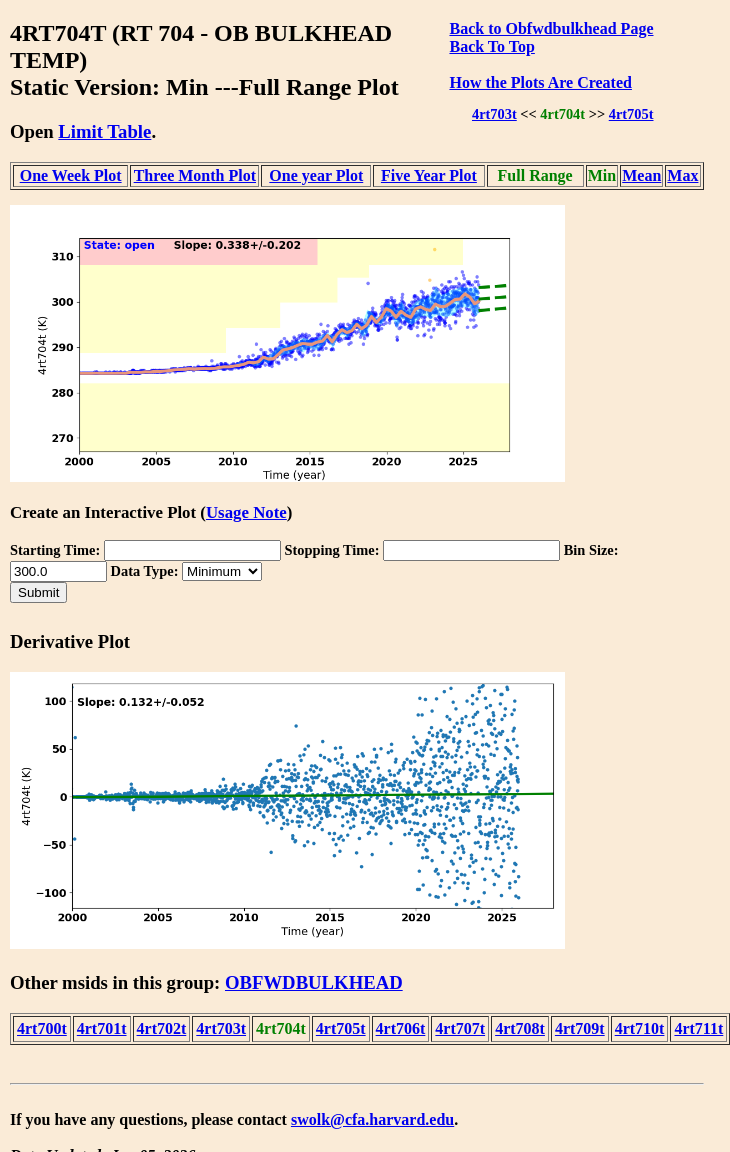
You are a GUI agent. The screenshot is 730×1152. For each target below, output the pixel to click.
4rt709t (580, 1028)
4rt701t (102, 1028)
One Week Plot (71, 175)
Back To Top (491, 46)
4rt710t (640, 1028)
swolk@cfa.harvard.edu (372, 1119)
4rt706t (401, 1028)
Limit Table (104, 131)
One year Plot (316, 175)
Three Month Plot (195, 175)
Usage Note (246, 512)
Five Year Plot (429, 175)
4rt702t (162, 1028)
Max (682, 175)
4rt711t (698, 1028)
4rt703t (494, 114)
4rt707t (460, 1028)
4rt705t (631, 114)
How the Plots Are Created (540, 82)
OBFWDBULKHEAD (314, 982)
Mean (641, 175)
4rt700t (42, 1028)
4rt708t (520, 1028)
